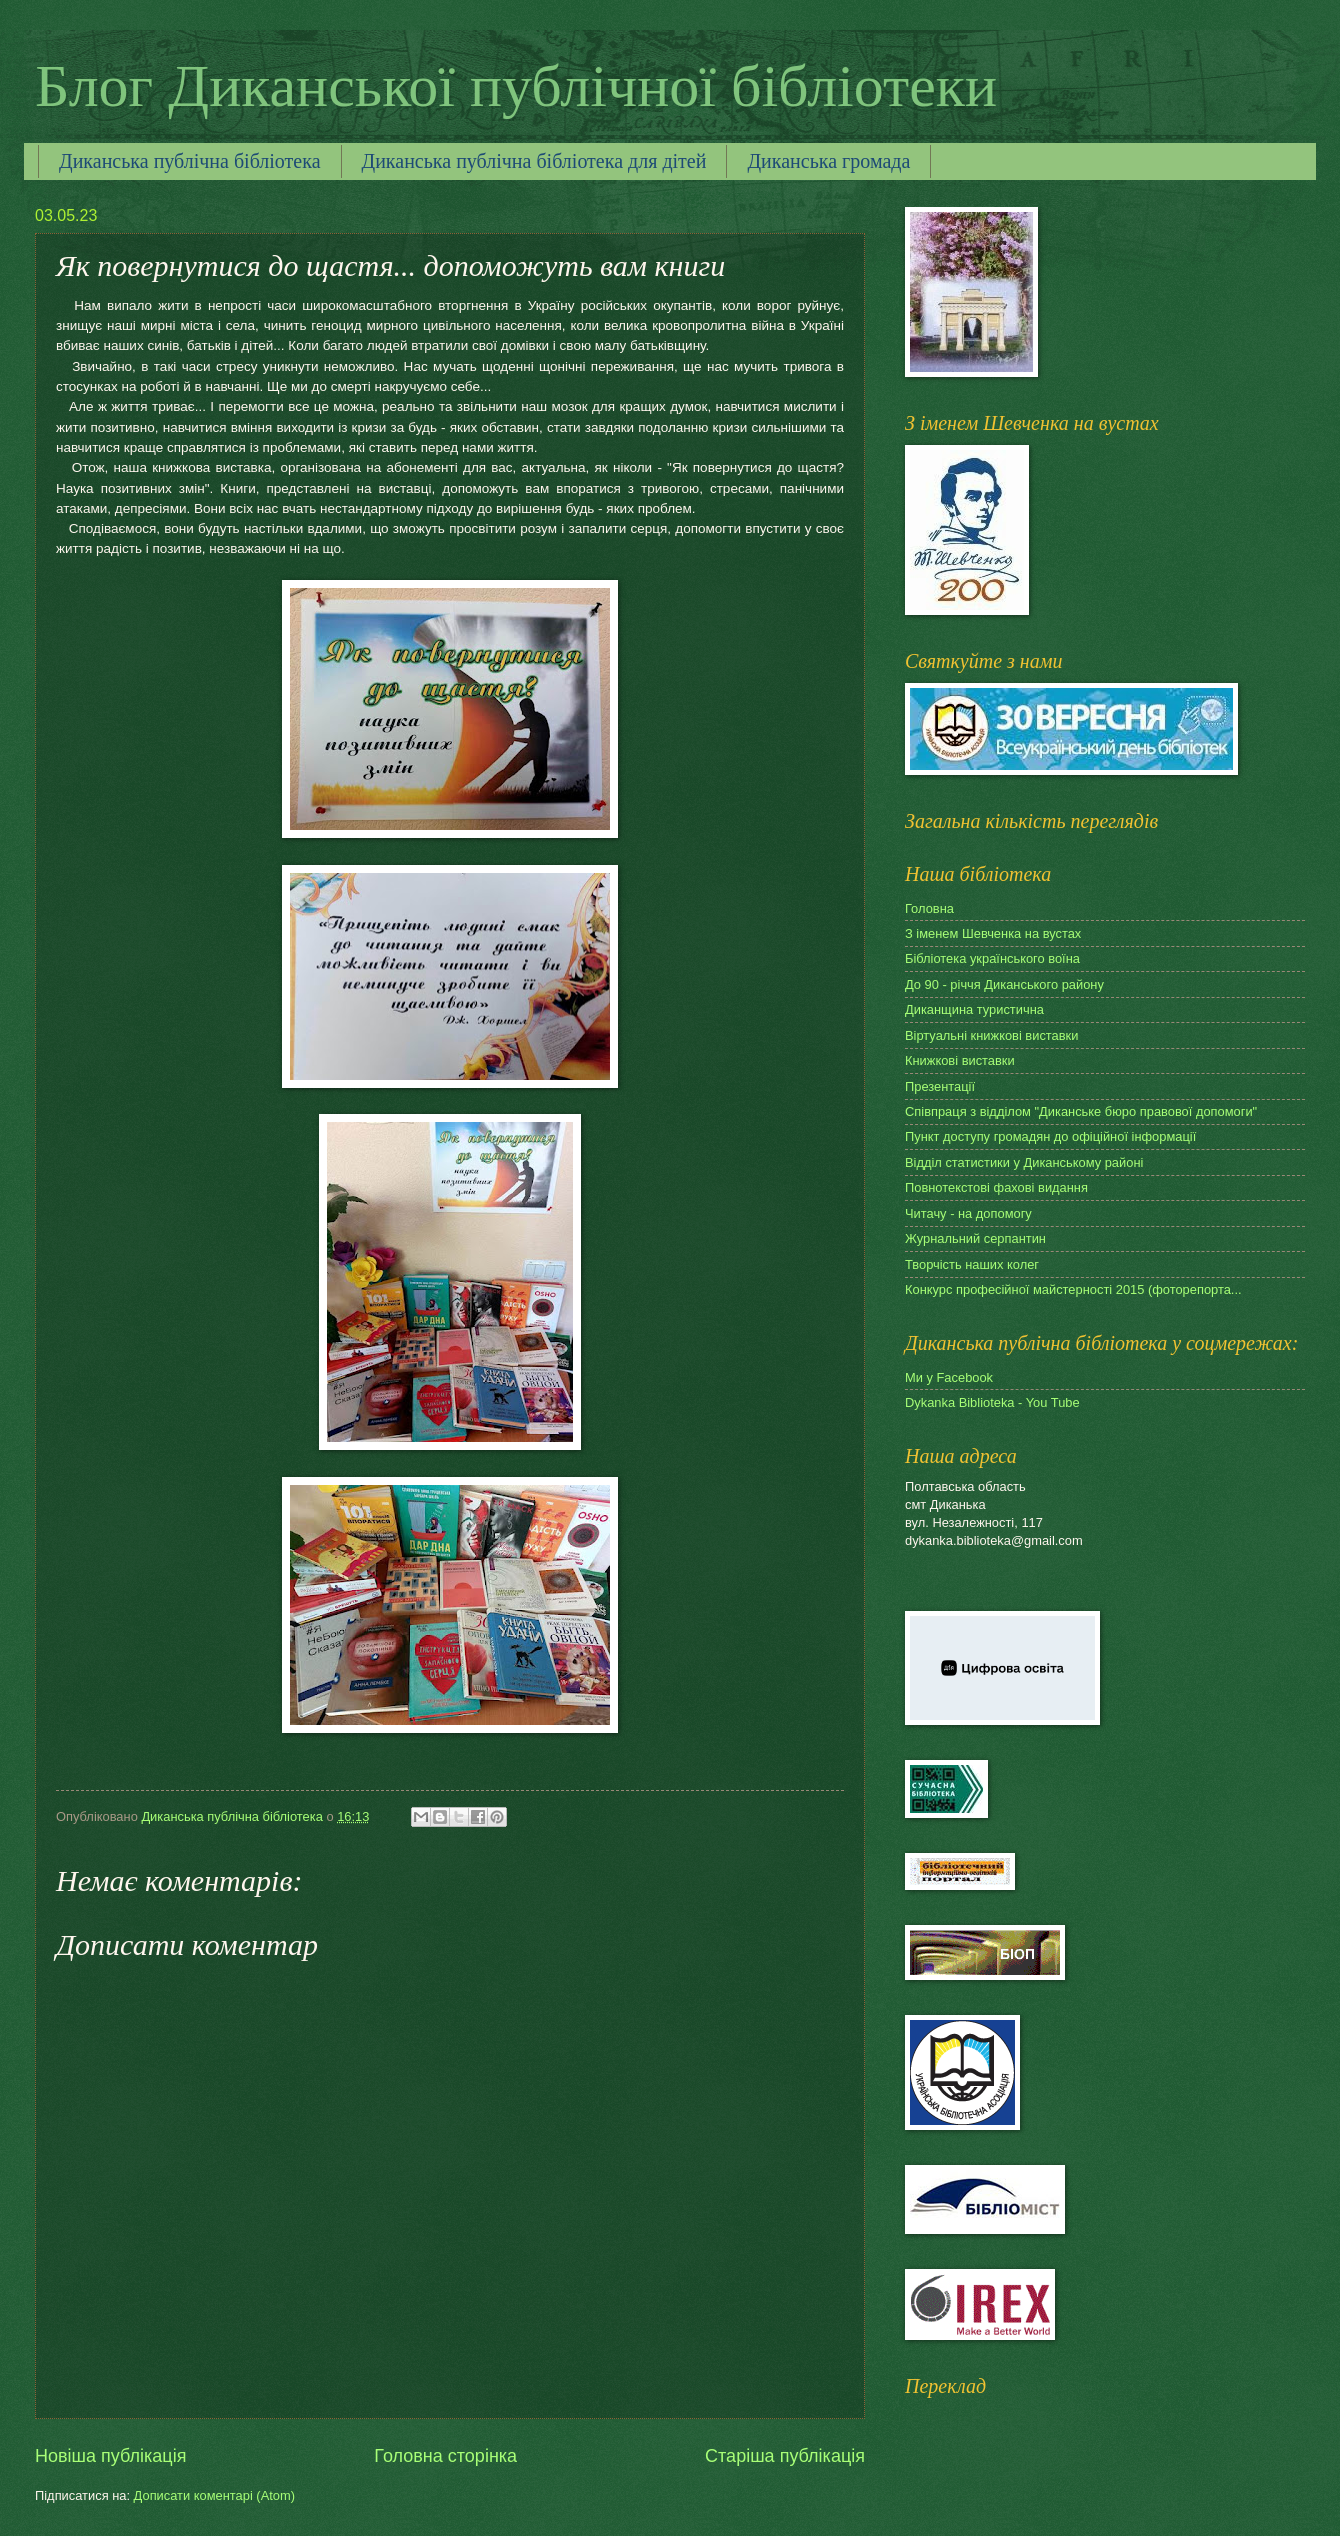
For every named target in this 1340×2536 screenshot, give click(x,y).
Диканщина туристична (974, 1009)
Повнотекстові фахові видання (996, 1187)
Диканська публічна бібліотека (190, 161)
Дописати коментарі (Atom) (214, 2495)
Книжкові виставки (960, 1060)
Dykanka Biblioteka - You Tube (992, 1402)
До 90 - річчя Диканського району (1004, 984)
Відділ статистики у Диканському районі (1024, 1162)
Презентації (940, 1086)
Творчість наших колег (972, 1264)
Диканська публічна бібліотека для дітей (534, 161)
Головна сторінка (445, 2456)
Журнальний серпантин (975, 1238)
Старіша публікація (785, 2456)
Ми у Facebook (949, 1377)
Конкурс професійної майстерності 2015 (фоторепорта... (1073, 1289)
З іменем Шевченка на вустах (993, 933)
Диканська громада (828, 161)
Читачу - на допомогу (968, 1213)
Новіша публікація (110, 2456)
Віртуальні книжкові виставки (991, 1035)
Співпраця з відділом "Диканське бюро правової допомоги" (1081, 1111)
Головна (929, 908)
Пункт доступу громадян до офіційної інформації (1050, 1136)
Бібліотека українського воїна (992, 958)
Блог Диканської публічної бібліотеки (516, 86)
